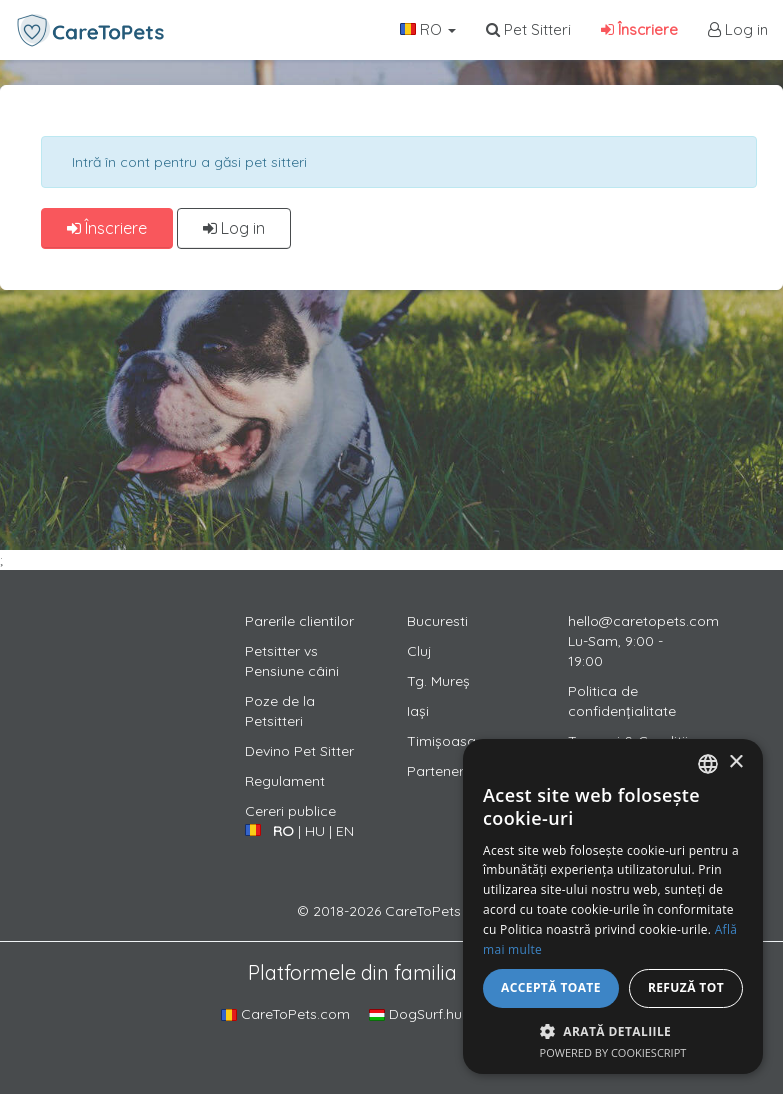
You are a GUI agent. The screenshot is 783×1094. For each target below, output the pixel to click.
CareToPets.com (285, 1014)
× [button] (735, 762)
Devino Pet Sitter (299, 751)
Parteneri (437, 771)
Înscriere (639, 29)
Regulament (285, 781)
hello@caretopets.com (643, 621)
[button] (613, 1030)
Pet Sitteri (528, 29)
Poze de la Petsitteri (280, 711)
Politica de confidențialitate (622, 701)
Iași (418, 711)
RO (428, 29)
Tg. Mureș (438, 681)
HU (315, 831)
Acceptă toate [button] (551, 987)
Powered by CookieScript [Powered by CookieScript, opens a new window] (613, 1052)
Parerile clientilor (299, 621)
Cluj (419, 651)
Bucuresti (437, 621)
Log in (738, 29)
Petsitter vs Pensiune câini (292, 661)
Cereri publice (290, 811)
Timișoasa (441, 741)
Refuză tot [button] (686, 987)
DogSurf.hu (415, 1014)
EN (345, 831)
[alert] (613, 906)
